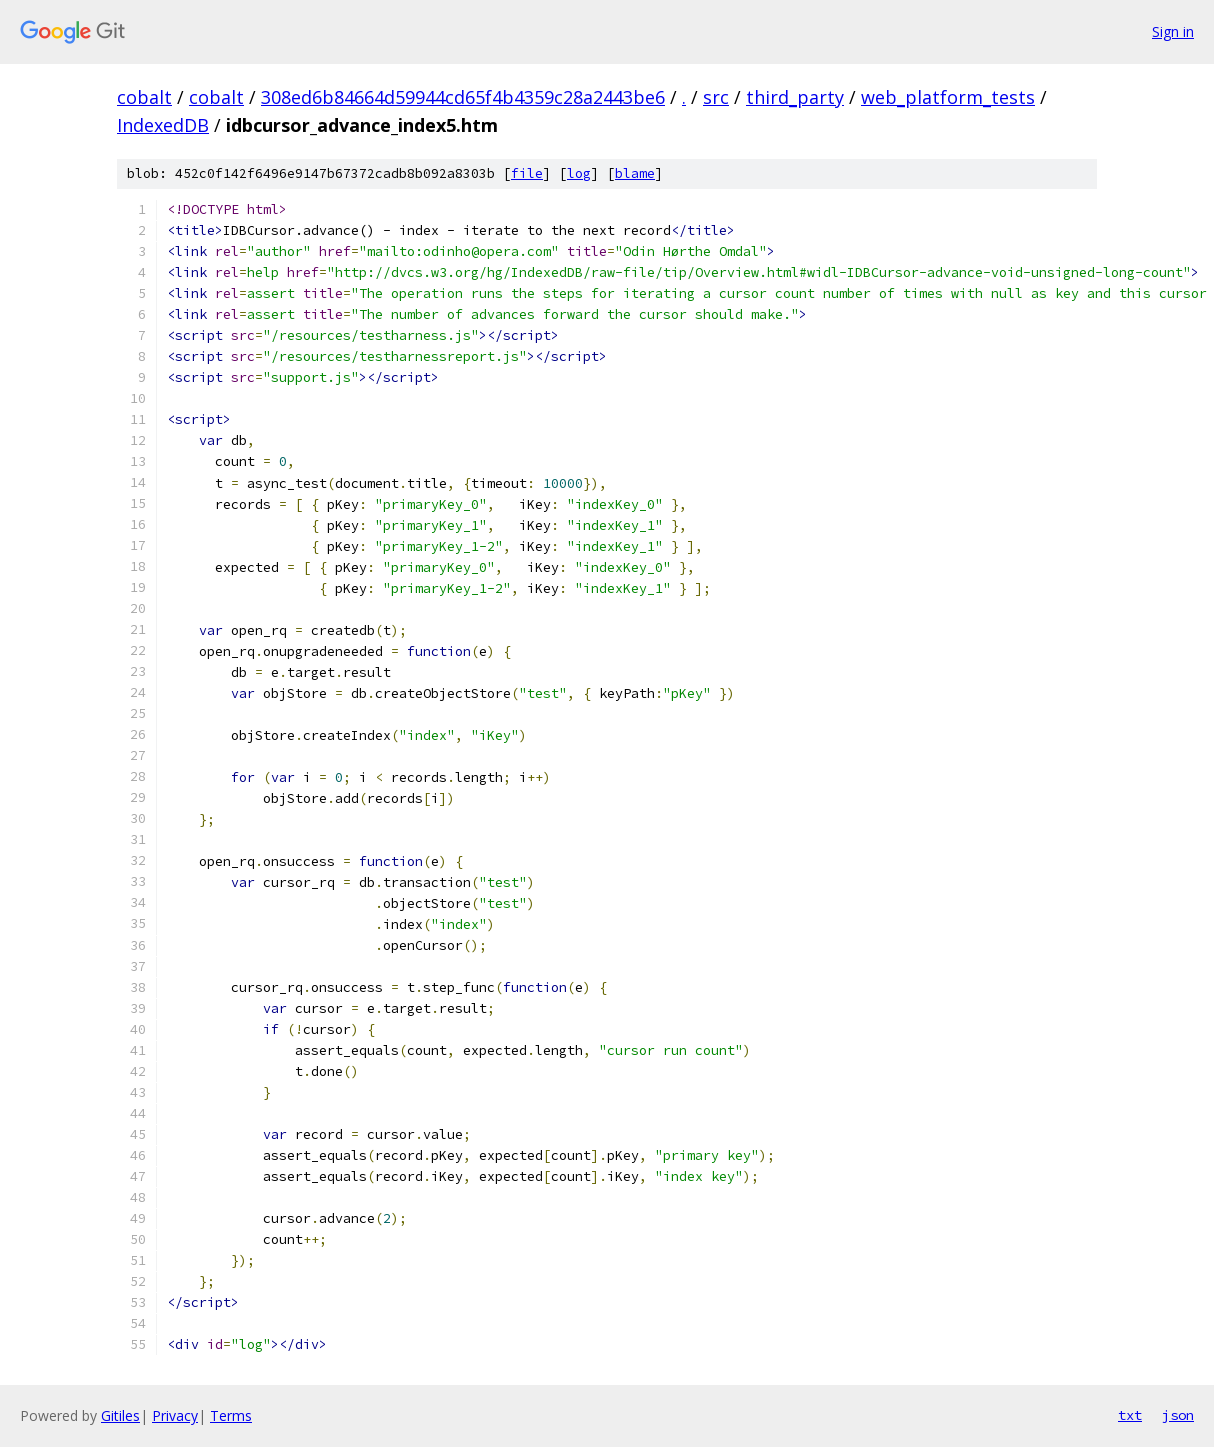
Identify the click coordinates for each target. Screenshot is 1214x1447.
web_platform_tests (948, 97)
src (716, 97)
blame (635, 173)
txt (1130, 1415)
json (1178, 1415)
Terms (231, 1415)
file (527, 173)
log (579, 173)
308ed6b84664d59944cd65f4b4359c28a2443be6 (463, 97)
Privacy (175, 1415)
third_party (795, 97)
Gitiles (120, 1415)
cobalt (144, 97)
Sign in (1173, 31)
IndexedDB (163, 125)
